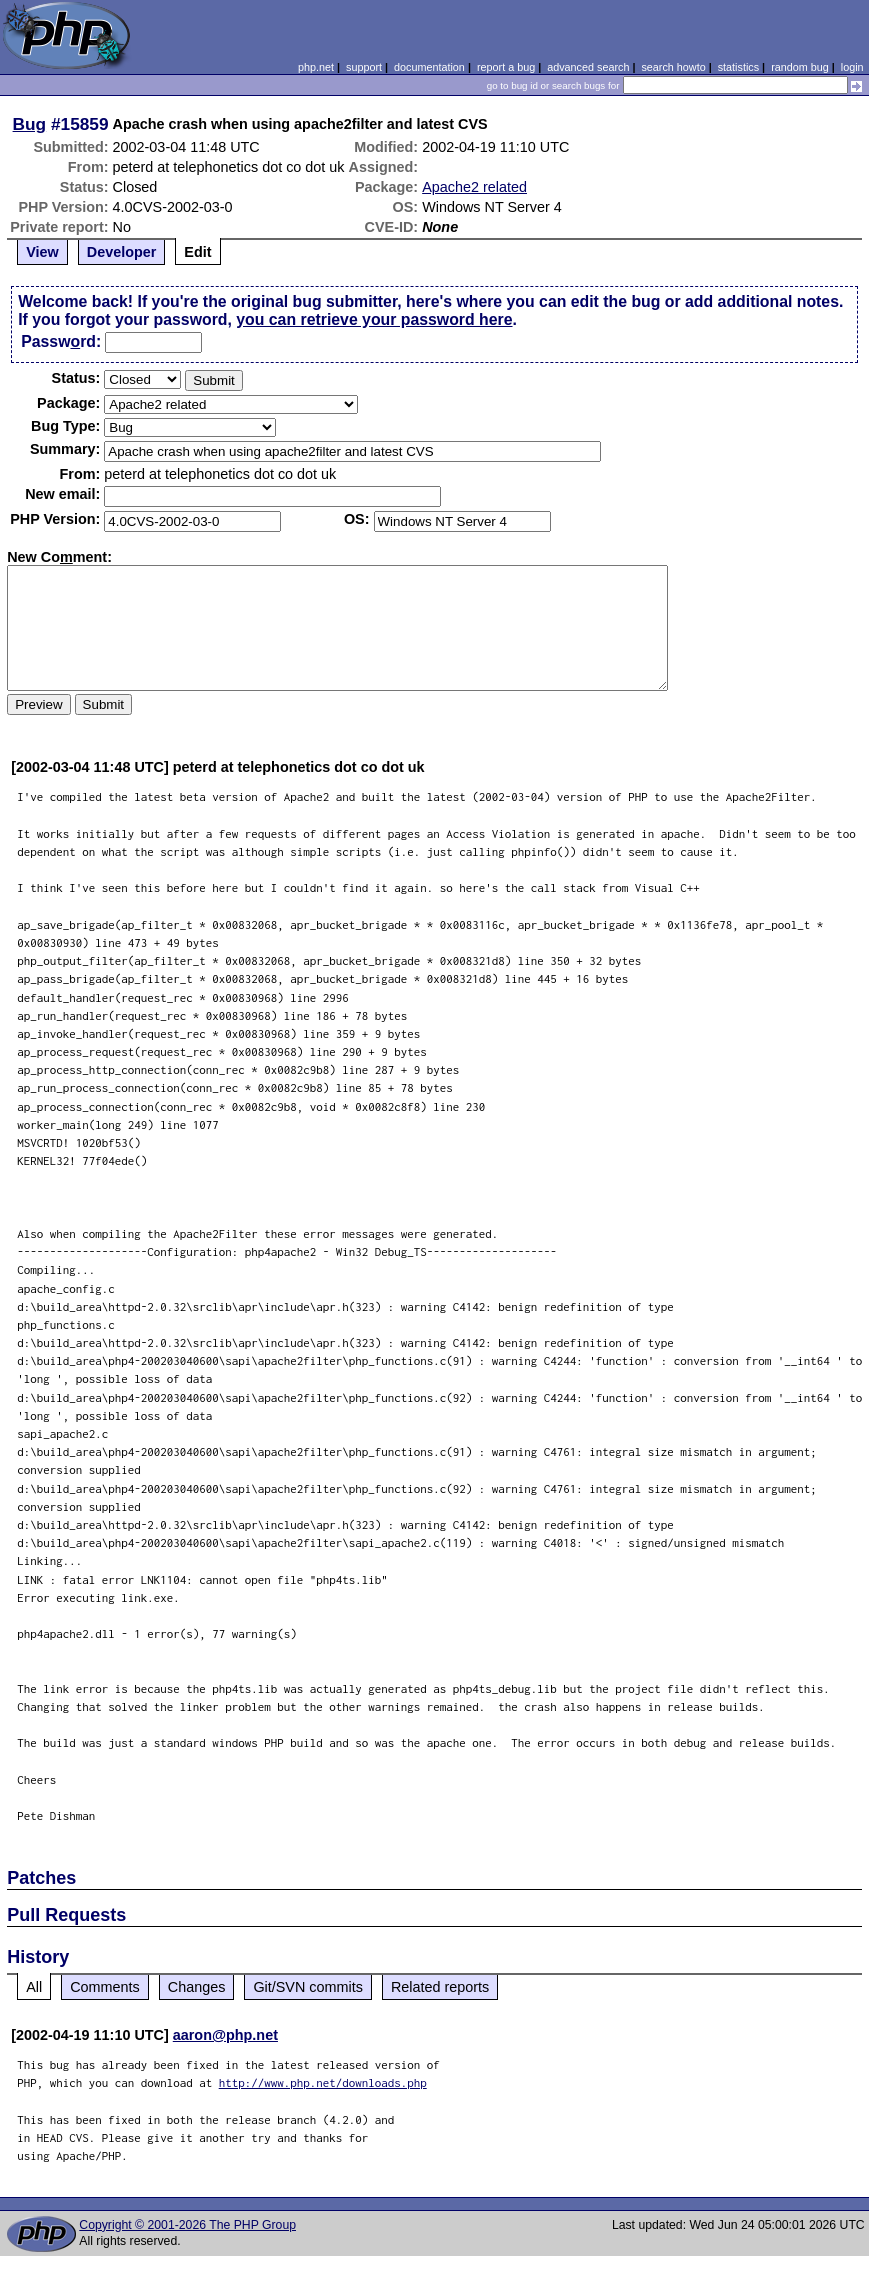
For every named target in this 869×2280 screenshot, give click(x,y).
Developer (122, 252)
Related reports (440, 1987)
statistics (738, 67)
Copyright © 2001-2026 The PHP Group (187, 2225)
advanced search (588, 67)
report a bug (506, 67)
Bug (30, 124)
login (852, 67)
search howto (673, 67)
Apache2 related (474, 187)
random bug (800, 67)
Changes (197, 1987)
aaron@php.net (225, 2035)
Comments (105, 1987)
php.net (316, 67)
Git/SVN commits (308, 1987)
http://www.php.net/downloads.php (323, 2082)
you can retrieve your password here (374, 319)
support (364, 67)
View (42, 252)
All (34, 1987)
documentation (429, 67)
